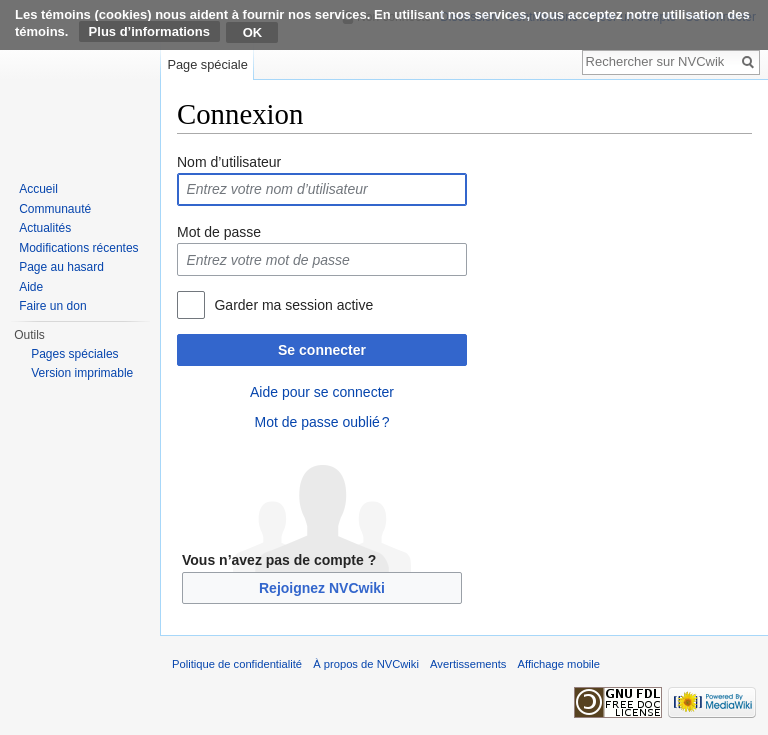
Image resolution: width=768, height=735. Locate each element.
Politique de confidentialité (237, 664)
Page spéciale (207, 64)
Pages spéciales (74, 354)
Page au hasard (61, 267)
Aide (31, 287)
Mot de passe (219, 232)
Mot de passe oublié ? (321, 422)
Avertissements (468, 664)
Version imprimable (82, 373)
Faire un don (52, 306)
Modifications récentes (78, 248)
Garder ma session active (293, 305)
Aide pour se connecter (322, 392)
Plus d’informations (149, 31)
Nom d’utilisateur (229, 162)
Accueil (38, 189)
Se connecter (322, 350)
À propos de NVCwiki (366, 664)
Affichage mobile (559, 664)
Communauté (55, 209)
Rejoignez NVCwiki (322, 588)
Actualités (45, 228)
